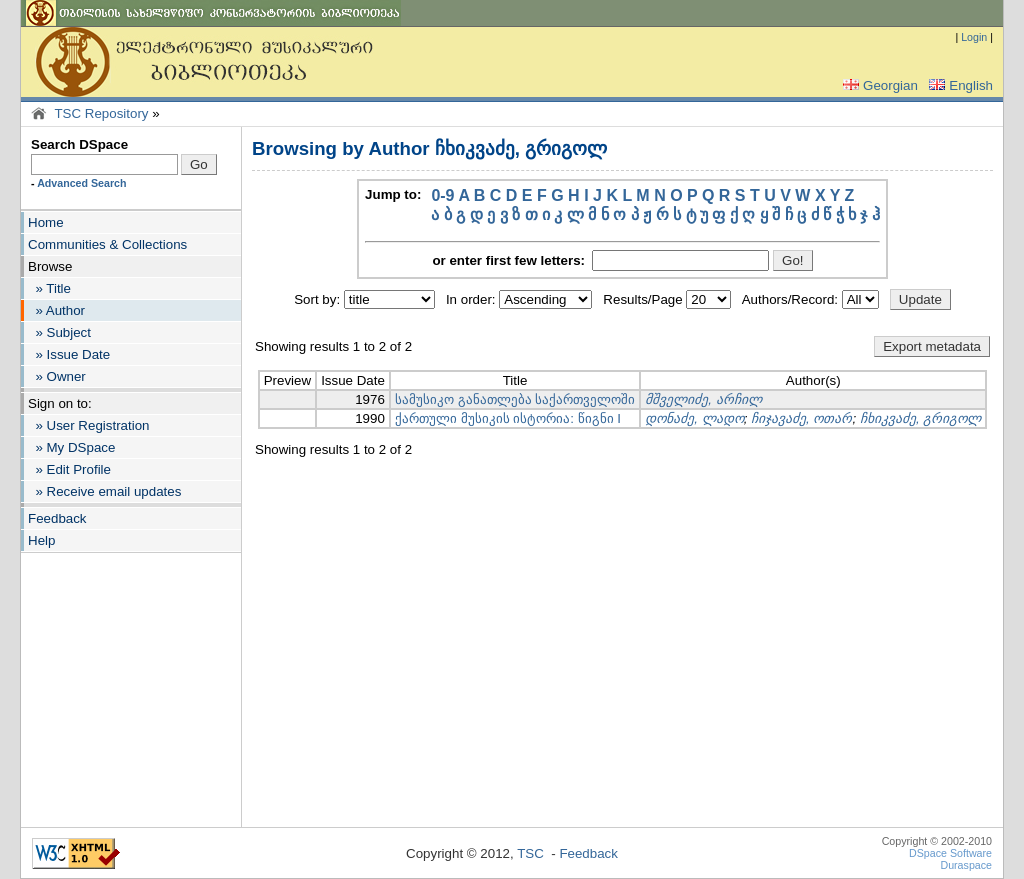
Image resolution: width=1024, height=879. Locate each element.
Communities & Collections (107, 244)
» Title (49, 288)
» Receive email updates (104, 491)
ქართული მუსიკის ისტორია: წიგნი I (508, 418)
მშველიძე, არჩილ (703, 399)
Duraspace (966, 865)
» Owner (57, 376)
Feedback (57, 518)
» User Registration (88, 425)
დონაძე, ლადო (694, 418)
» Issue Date (69, 354)
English (959, 85)
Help (41, 540)
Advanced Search (81, 183)
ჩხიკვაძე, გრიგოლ (920, 418)
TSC (530, 853)
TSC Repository (101, 113)
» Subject (59, 332)
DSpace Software (950, 853)
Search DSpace (79, 144)
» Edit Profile (69, 469)
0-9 (442, 195)
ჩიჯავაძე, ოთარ (801, 418)
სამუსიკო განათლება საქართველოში (515, 399)
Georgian (878, 85)
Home (46, 222)
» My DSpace (71, 447)
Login (974, 37)
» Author (56, 310)
